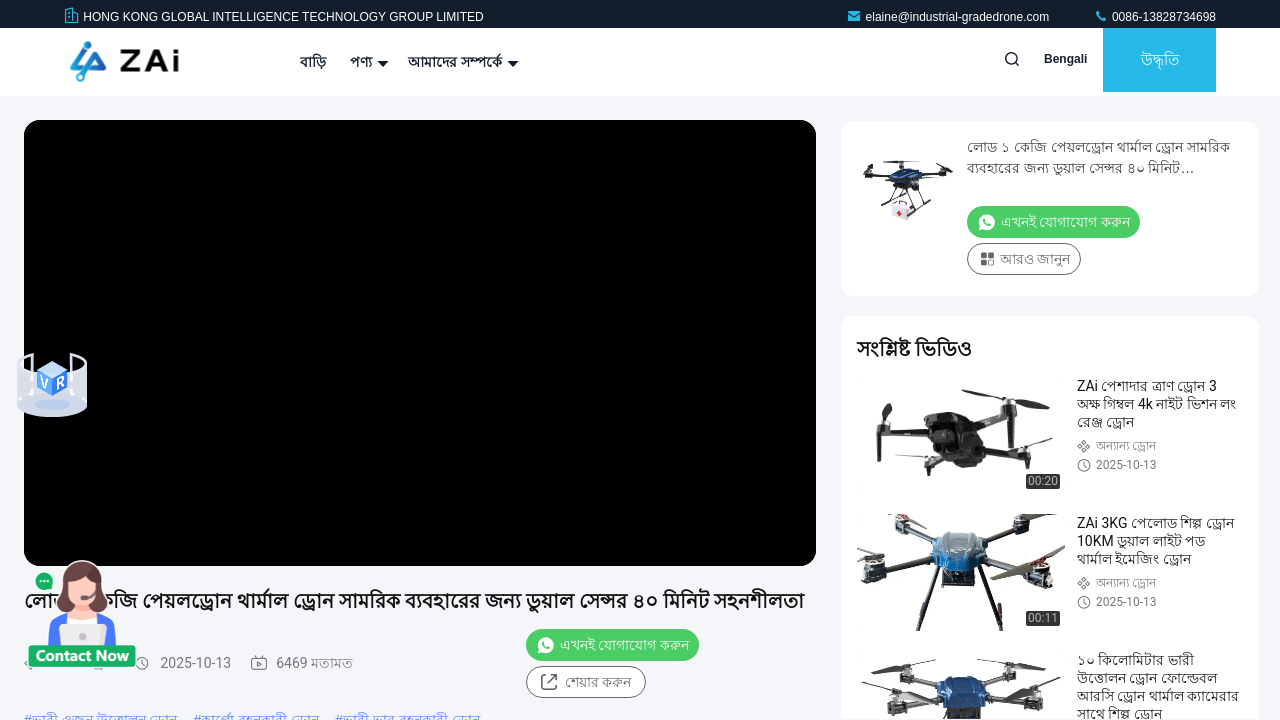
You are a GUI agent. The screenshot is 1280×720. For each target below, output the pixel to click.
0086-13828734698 (1154, 17)
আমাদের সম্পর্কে (461, 62)
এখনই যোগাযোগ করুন (612, 645)
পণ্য (367, 62)
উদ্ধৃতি (1150, 62)
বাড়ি (313, 62)
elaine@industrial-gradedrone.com (949, 17)
